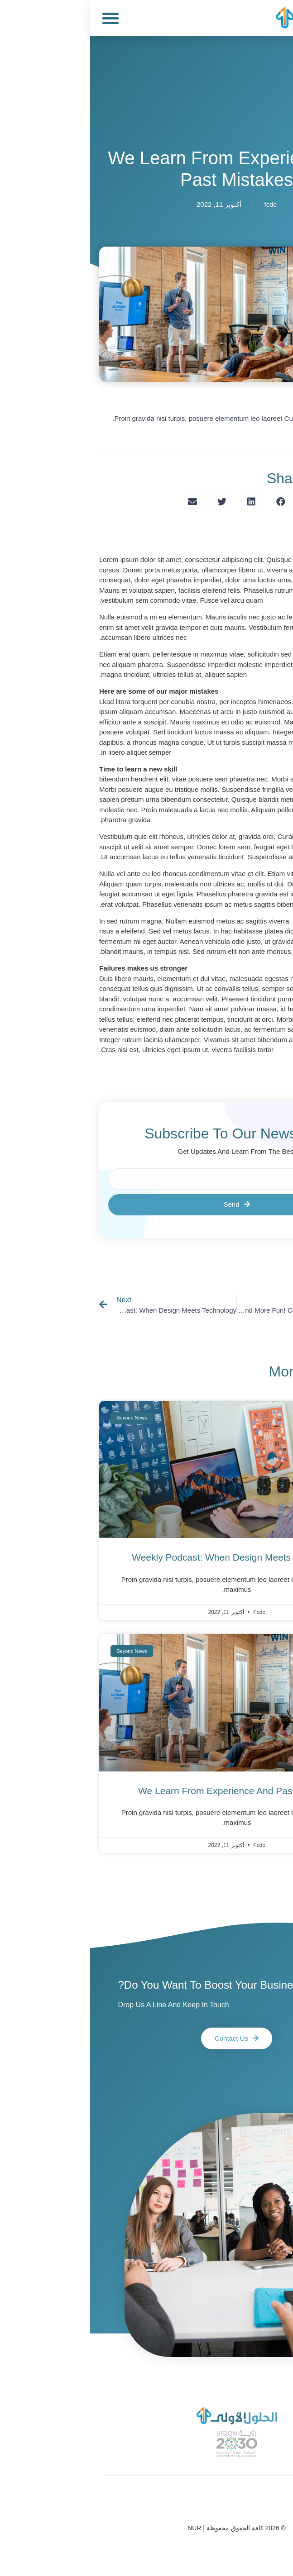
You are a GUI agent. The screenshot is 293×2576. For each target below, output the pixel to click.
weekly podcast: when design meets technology (146, 1557)
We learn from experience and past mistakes (146, 1791)
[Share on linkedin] (161, 501)
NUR (104, 2528)
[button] (20, 18)
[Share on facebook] (191, 501)
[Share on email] (102, 501)
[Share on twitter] (132, 501)
